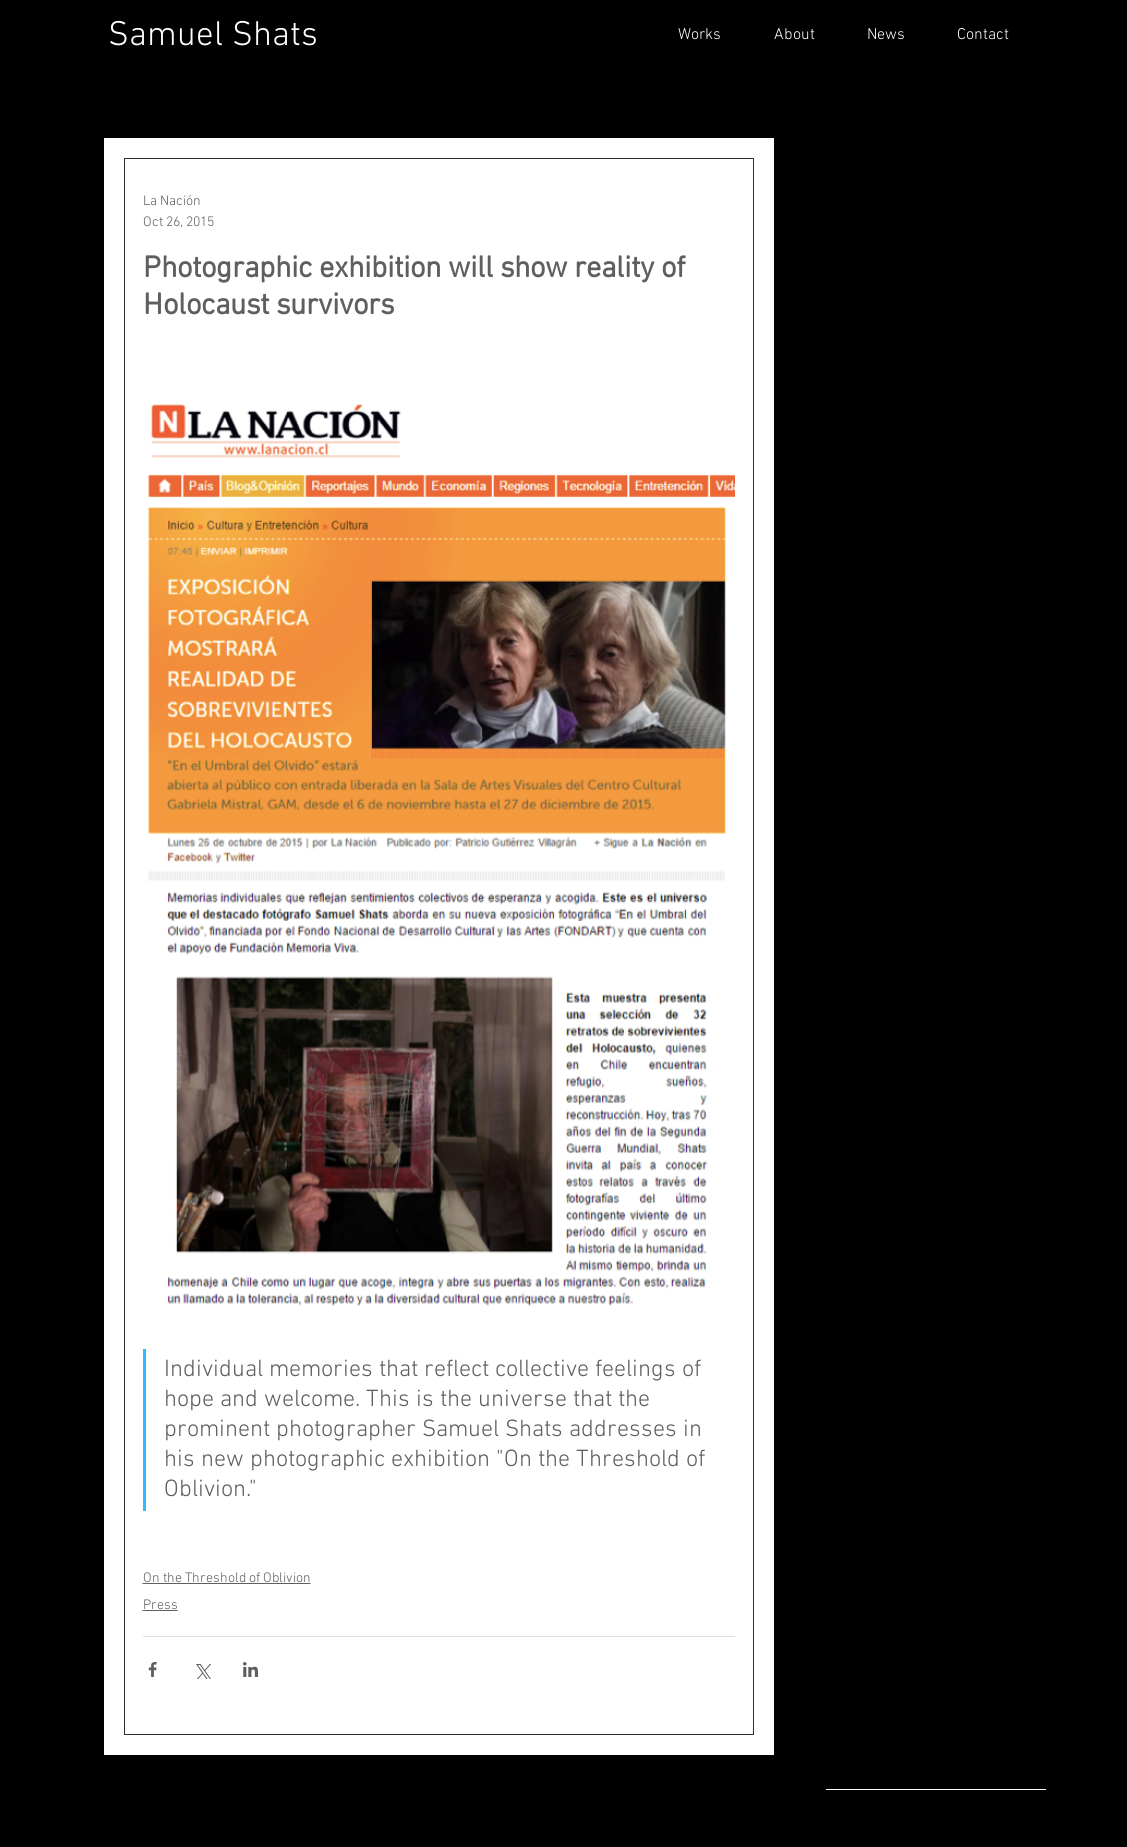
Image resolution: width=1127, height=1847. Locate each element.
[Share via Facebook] (152, 1669)
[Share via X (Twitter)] (201, 1669)
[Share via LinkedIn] (250, 1669)
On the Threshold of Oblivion (227, 1578)
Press (160, 1605)
